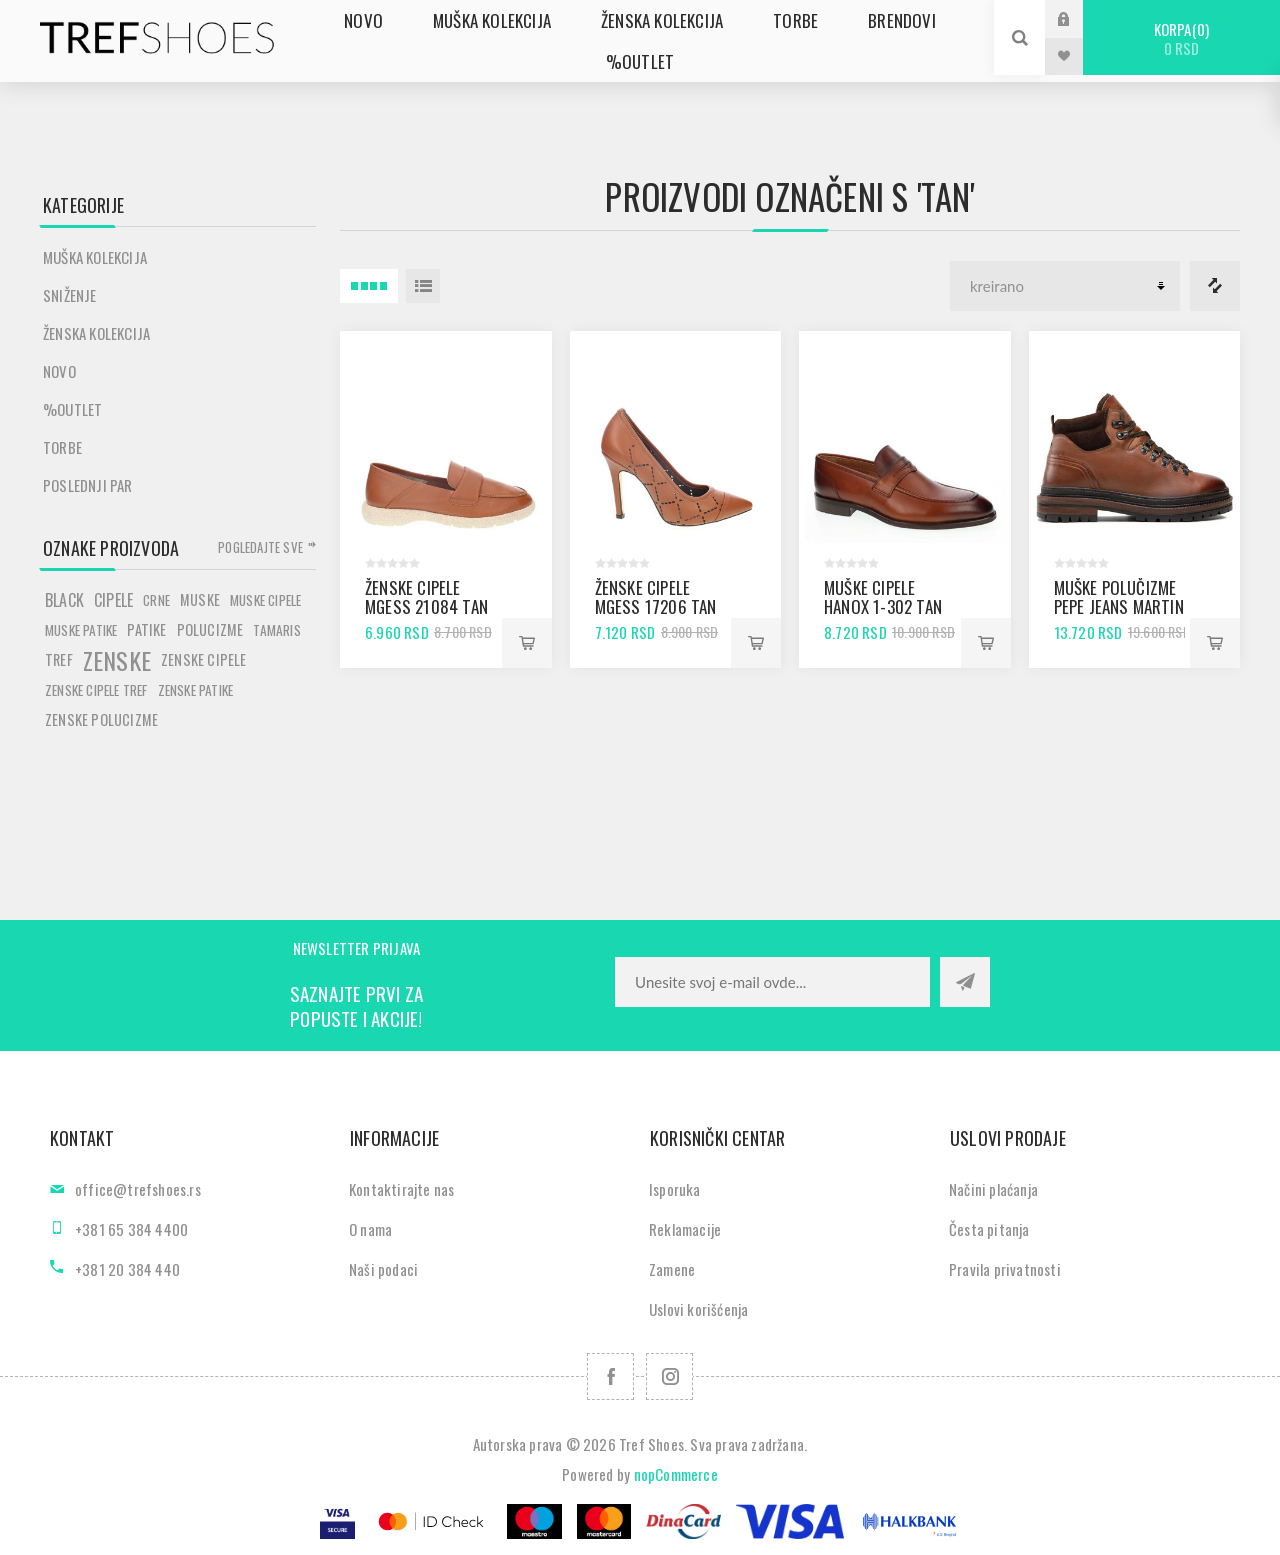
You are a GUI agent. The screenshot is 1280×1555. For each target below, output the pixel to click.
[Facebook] (610, 1376)
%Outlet (72, 409)
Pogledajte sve (260, 547)
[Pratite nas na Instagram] (669, 1376)
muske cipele (265, 600)
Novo (59, 371)
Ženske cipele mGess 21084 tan (426, 597)
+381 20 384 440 (127, 1269)
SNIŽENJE (70, 295)
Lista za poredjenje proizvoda (1215, 286)
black (64, 600)
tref (59, 659)
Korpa (1181, 38)
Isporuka (675, 1189)
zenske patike (196, 690)
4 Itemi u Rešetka (369, 286)
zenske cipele (204, 659)
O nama (370, 1229)
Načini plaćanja (993, 1189)
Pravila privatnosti (1005, 1269)
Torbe (62, 447)
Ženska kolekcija (96, 333)
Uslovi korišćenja (698, 1309)
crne (156, 600)
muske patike (81, 630)
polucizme (210, 629)
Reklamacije (685, 1229)
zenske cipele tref (96, 690)
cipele (113, 600)
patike (146, 629)
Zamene (672, 1269)
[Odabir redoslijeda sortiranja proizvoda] (1065, 286)
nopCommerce (676, 1474)
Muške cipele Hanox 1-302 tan (883, 597)
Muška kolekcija (95, 257)
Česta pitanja (989, 1229)
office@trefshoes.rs (138, 1189)
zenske (117, 660)
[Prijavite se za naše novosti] (772, 982)
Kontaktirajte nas (401, 1189)
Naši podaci (383, 1269)
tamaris (276, 630)
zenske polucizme (101, 719)
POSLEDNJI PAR (88, 485)
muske (200, 599)
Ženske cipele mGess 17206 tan (656, 597)
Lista (423, 286)
